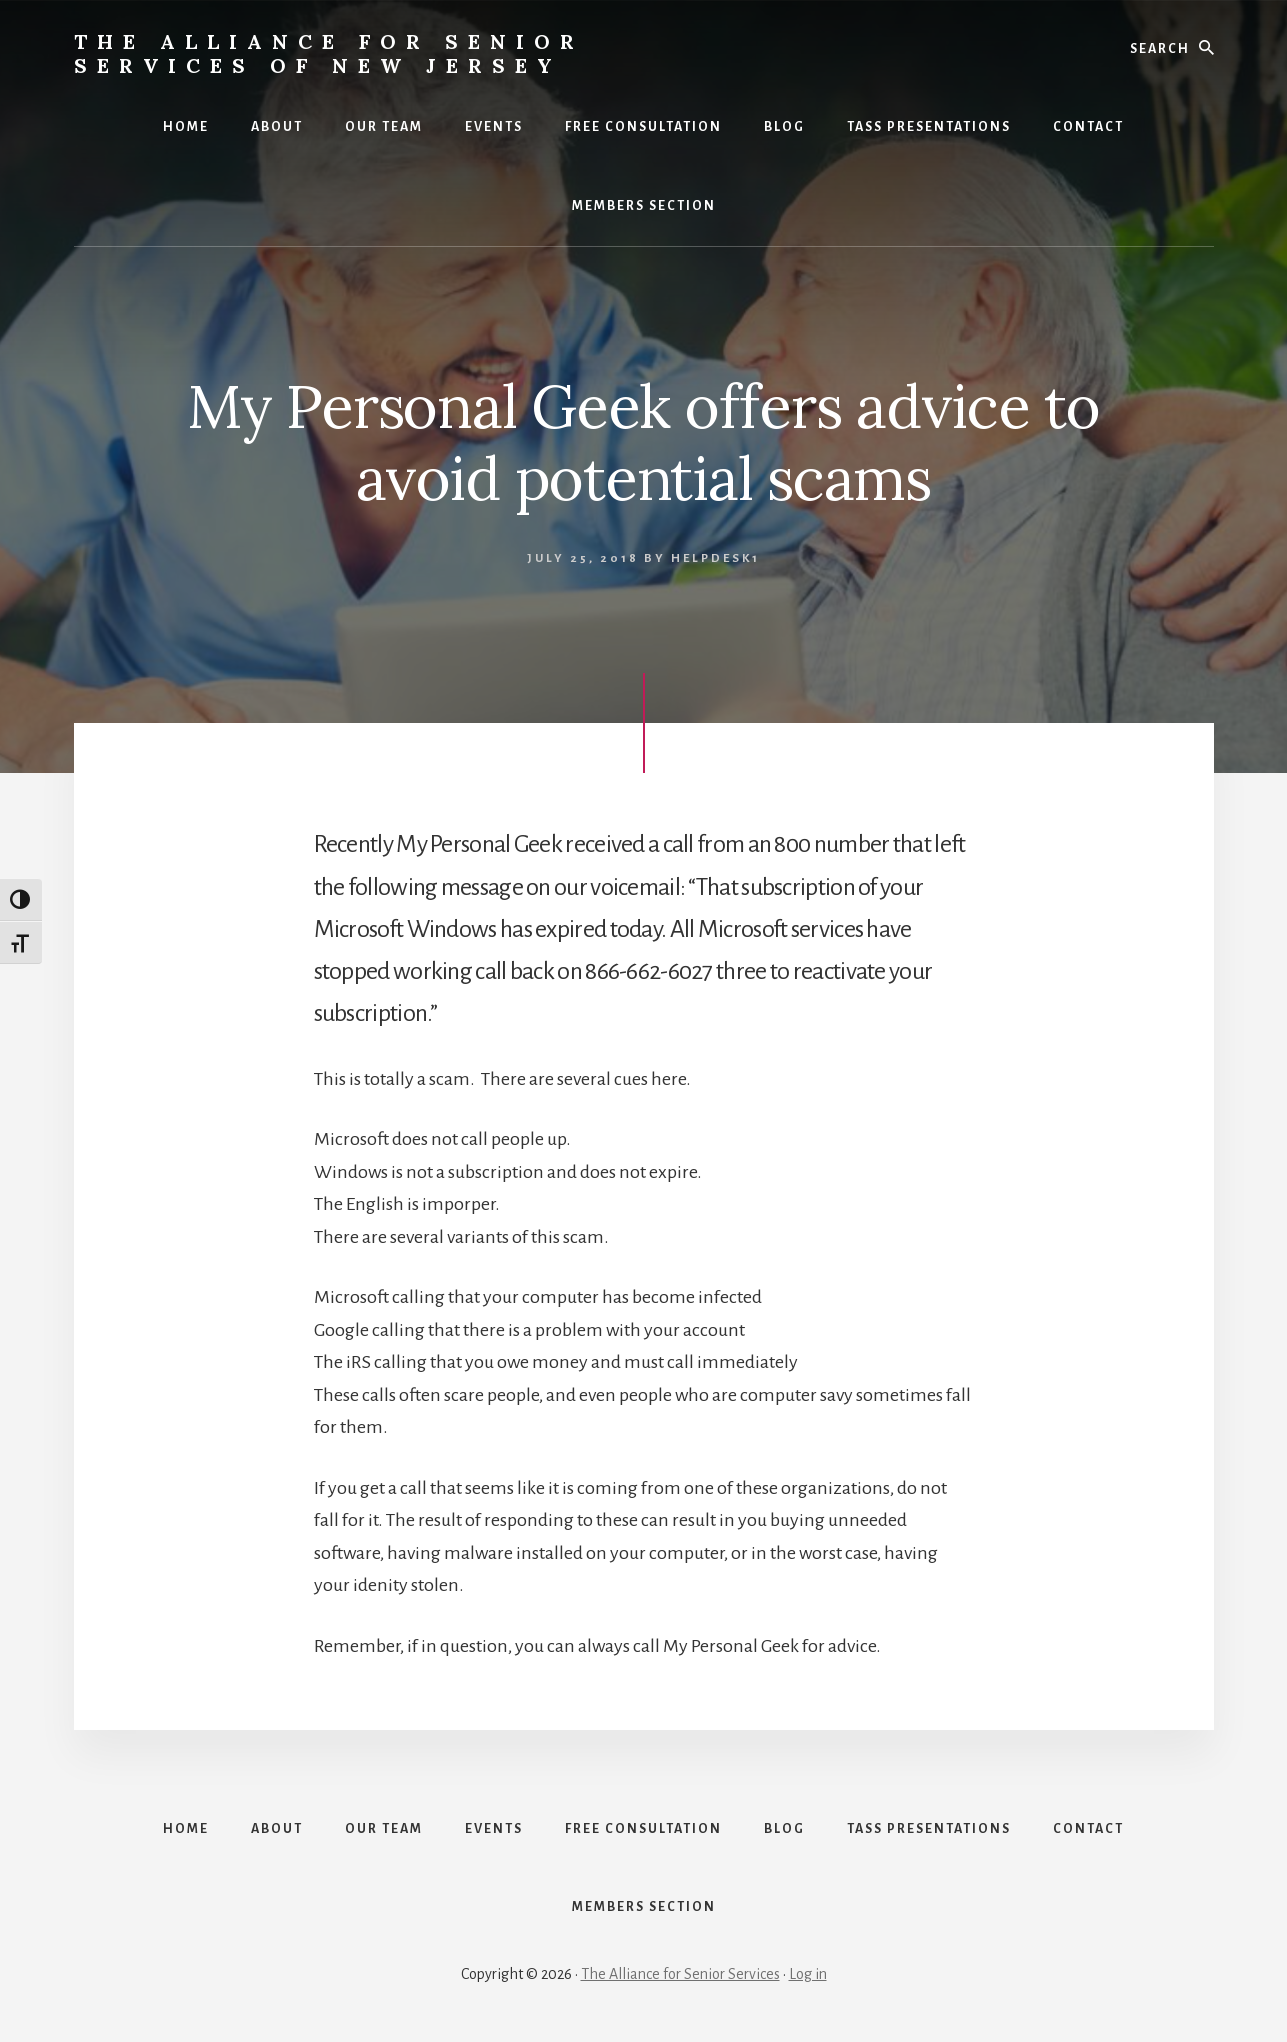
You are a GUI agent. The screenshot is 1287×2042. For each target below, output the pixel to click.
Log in (808, 1974)
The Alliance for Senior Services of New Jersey (329, 53)
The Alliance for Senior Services (680, 1974)
